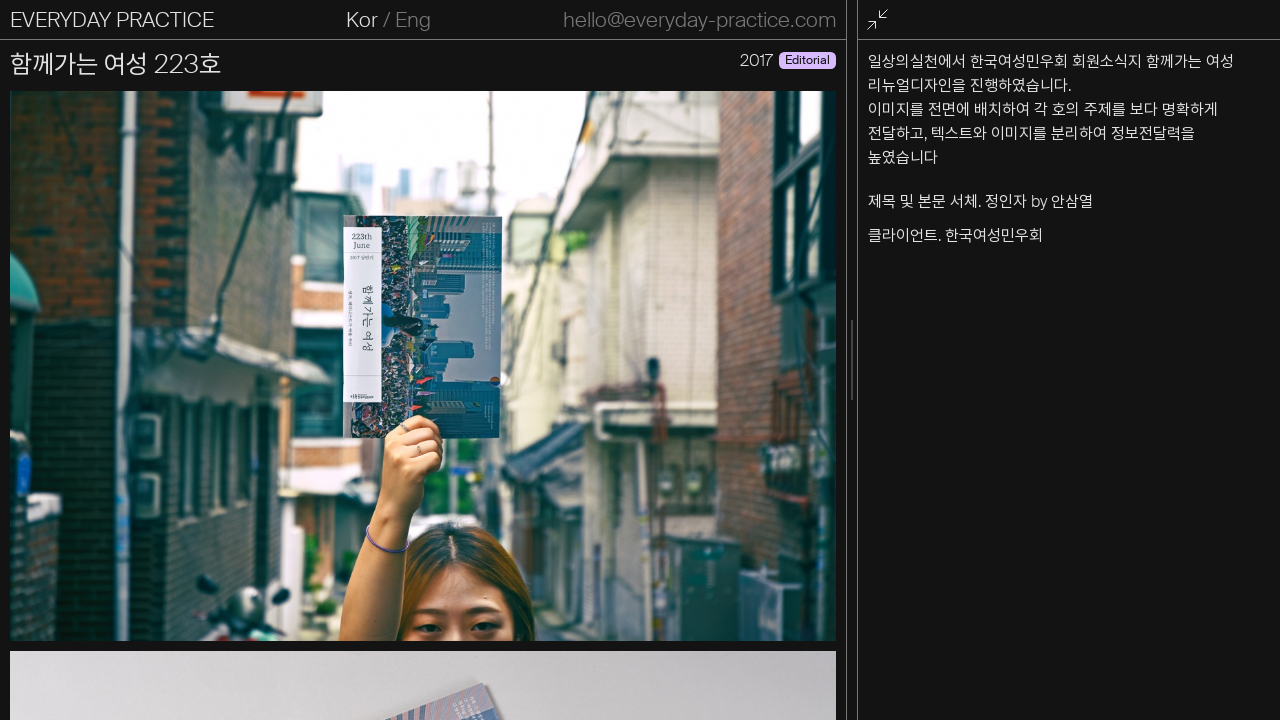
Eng (413, 20)
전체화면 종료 (881, 20)
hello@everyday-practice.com (699, 20)
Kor (362, 20)
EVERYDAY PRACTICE (112, 20)
